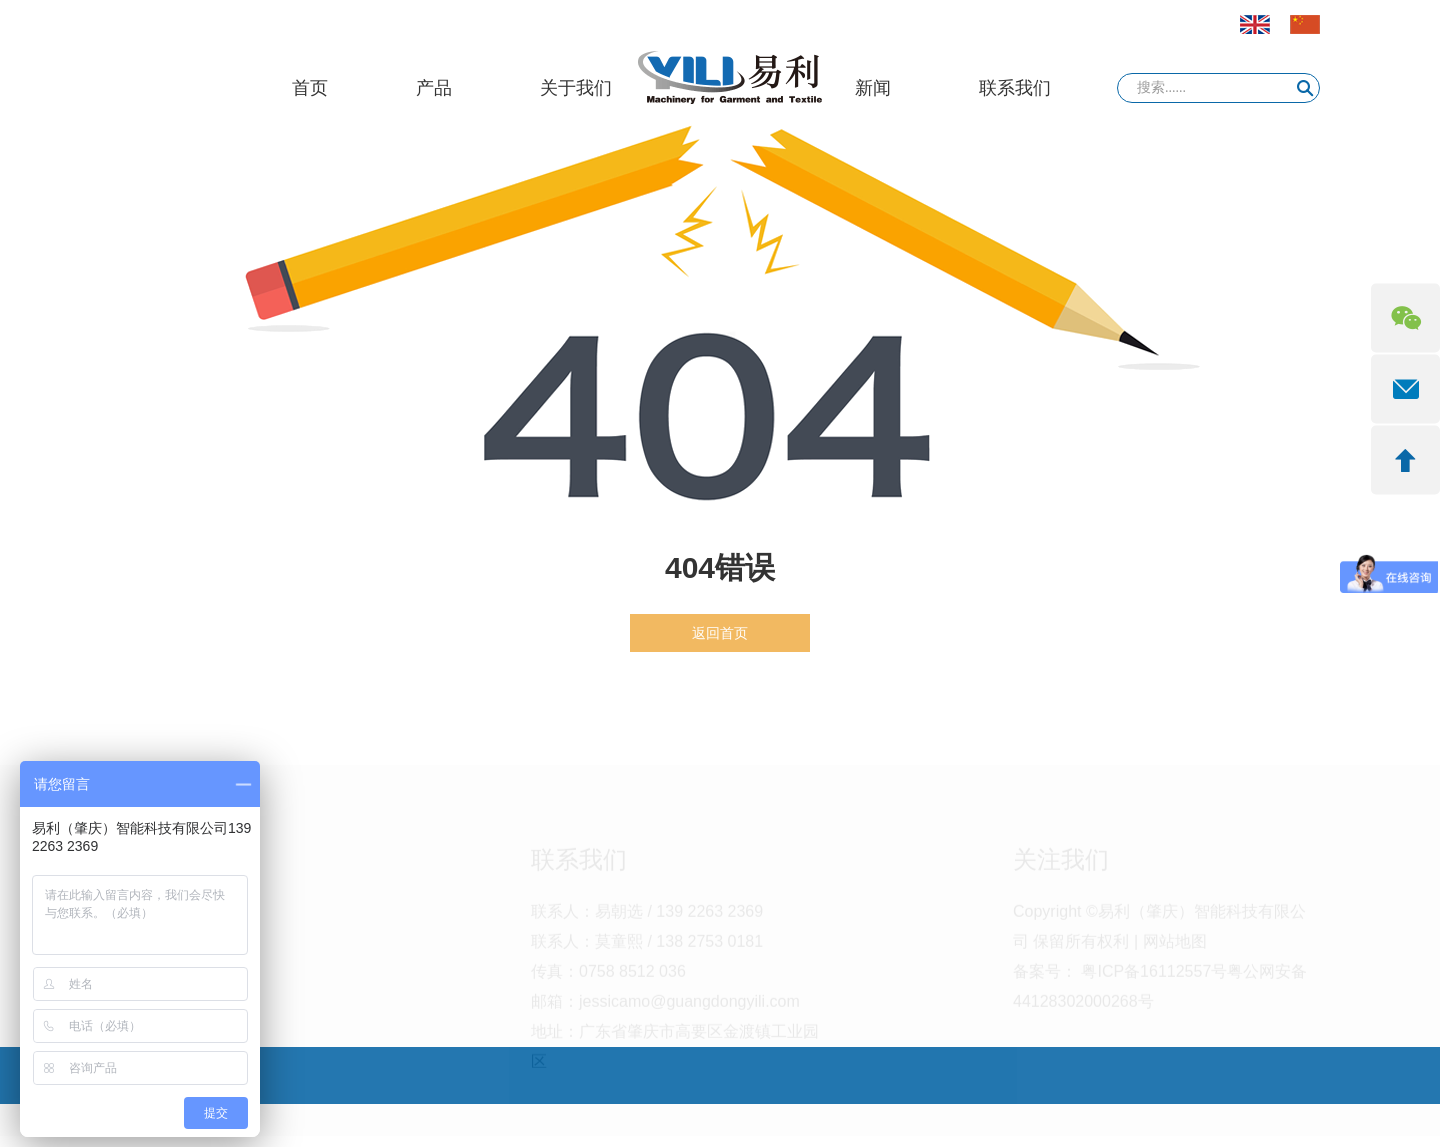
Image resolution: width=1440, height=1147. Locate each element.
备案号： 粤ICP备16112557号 (1120, 978)
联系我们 (1015, 88)
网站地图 (1175, 948)
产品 (434, 88)
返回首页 (720, 633)
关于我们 (576, 88)
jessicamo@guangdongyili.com (689, 1008)
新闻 (873, 88)
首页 (310, 88)
